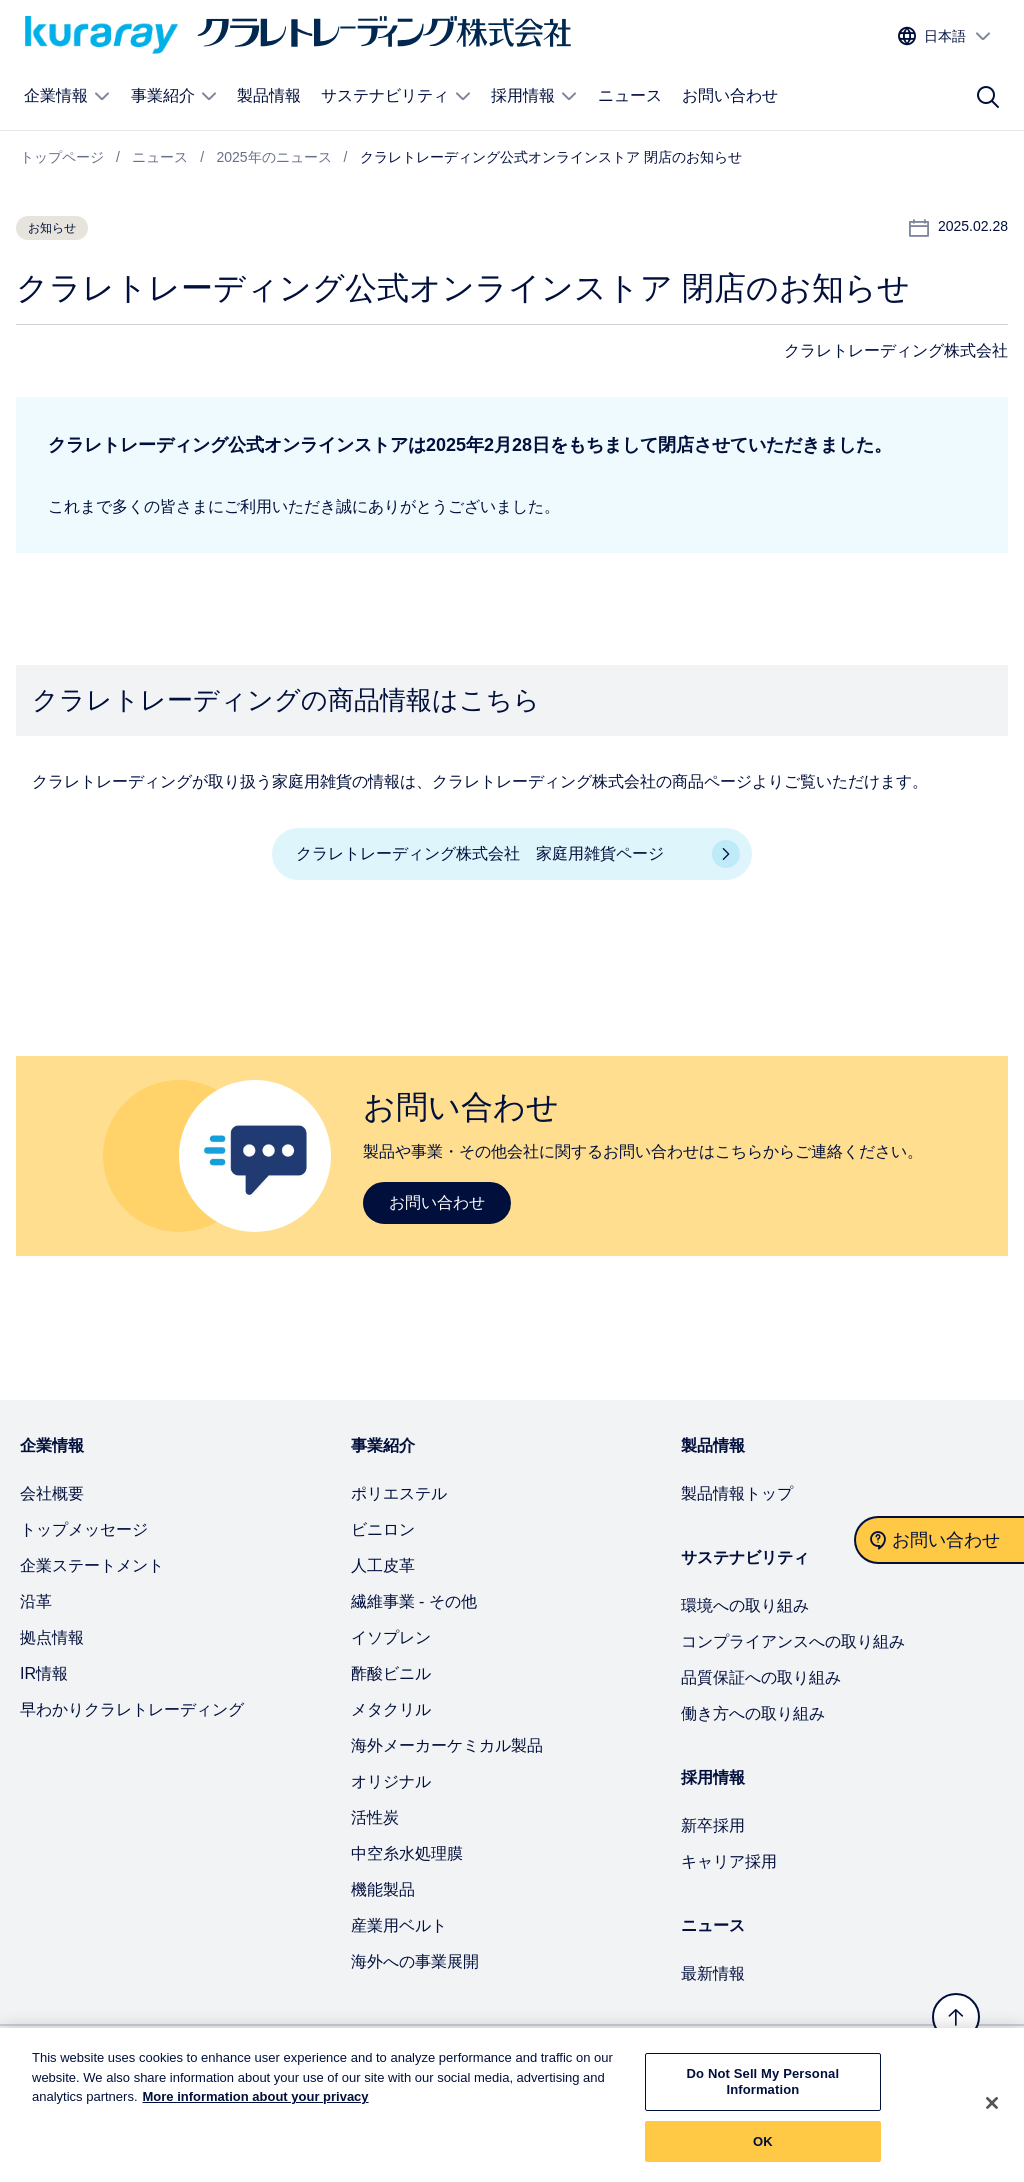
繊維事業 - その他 (414, 1601)
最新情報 (713, 1973)
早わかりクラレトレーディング (132, 1709)
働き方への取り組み (753, 1713)
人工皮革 (383, 1565)
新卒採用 (713, 1825)
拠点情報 (52, 1637)
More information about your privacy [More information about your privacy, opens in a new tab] (256, 2107)
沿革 (36, 1601)
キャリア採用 (729, 1861)
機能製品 (383, 1889)
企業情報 (67, 96)
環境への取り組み (745, 1605)
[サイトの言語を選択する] (945, 36)
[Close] (992, 2113)
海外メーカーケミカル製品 (447, 1745)
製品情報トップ (737, 1493)
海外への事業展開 (415, 1961)
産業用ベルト (399, 1925)
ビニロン (383, 1529)
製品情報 (269, 95)
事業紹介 (174, 96)
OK (763, 2151)
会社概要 (52, 1493)
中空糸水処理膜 (407, 1853)
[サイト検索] (988, 97)
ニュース (630, 95)
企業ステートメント (92, 1565)
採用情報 (534, 96)
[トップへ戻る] (956, 2017)
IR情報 (44, 1673)
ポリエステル (399, 1493)
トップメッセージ (84, 1529)
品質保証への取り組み (761, 1677)
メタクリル (391, 1709)
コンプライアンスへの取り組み (793, 1641)
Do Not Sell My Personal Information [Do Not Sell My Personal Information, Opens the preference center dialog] (763, 2092)
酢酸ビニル (391, 1673)
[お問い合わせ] (939, 1540)
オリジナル (391, 1781)
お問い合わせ (730, 95)
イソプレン (391, 1637)
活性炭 (375, 1817)
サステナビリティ (396, 96)
